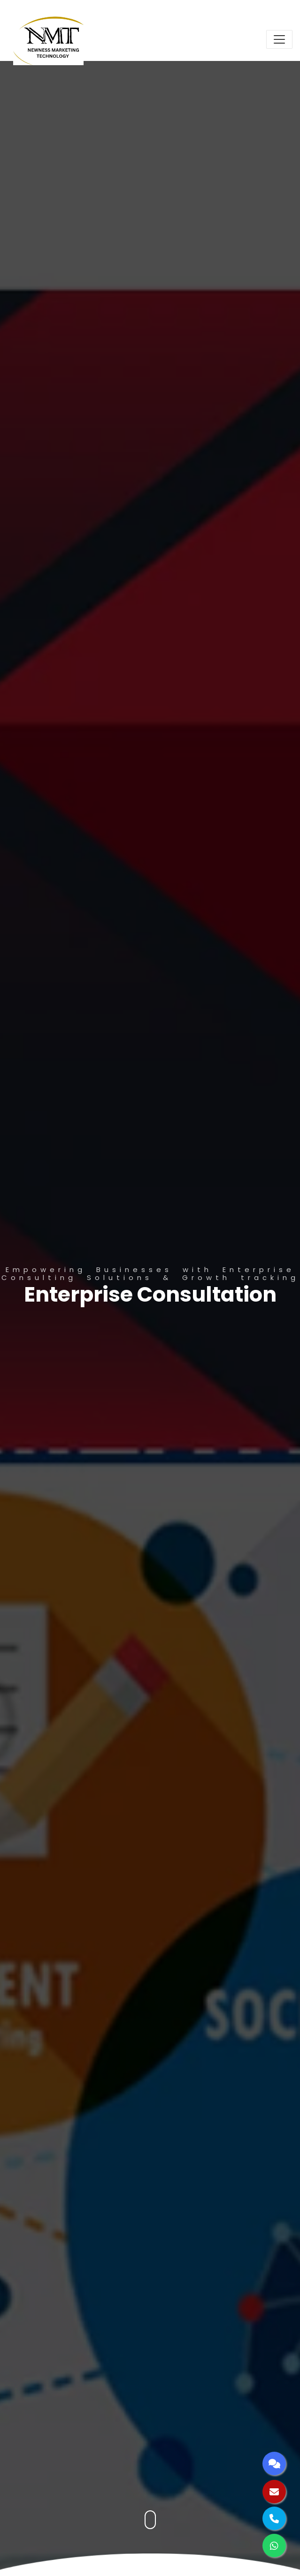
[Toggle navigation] (279, 39)
